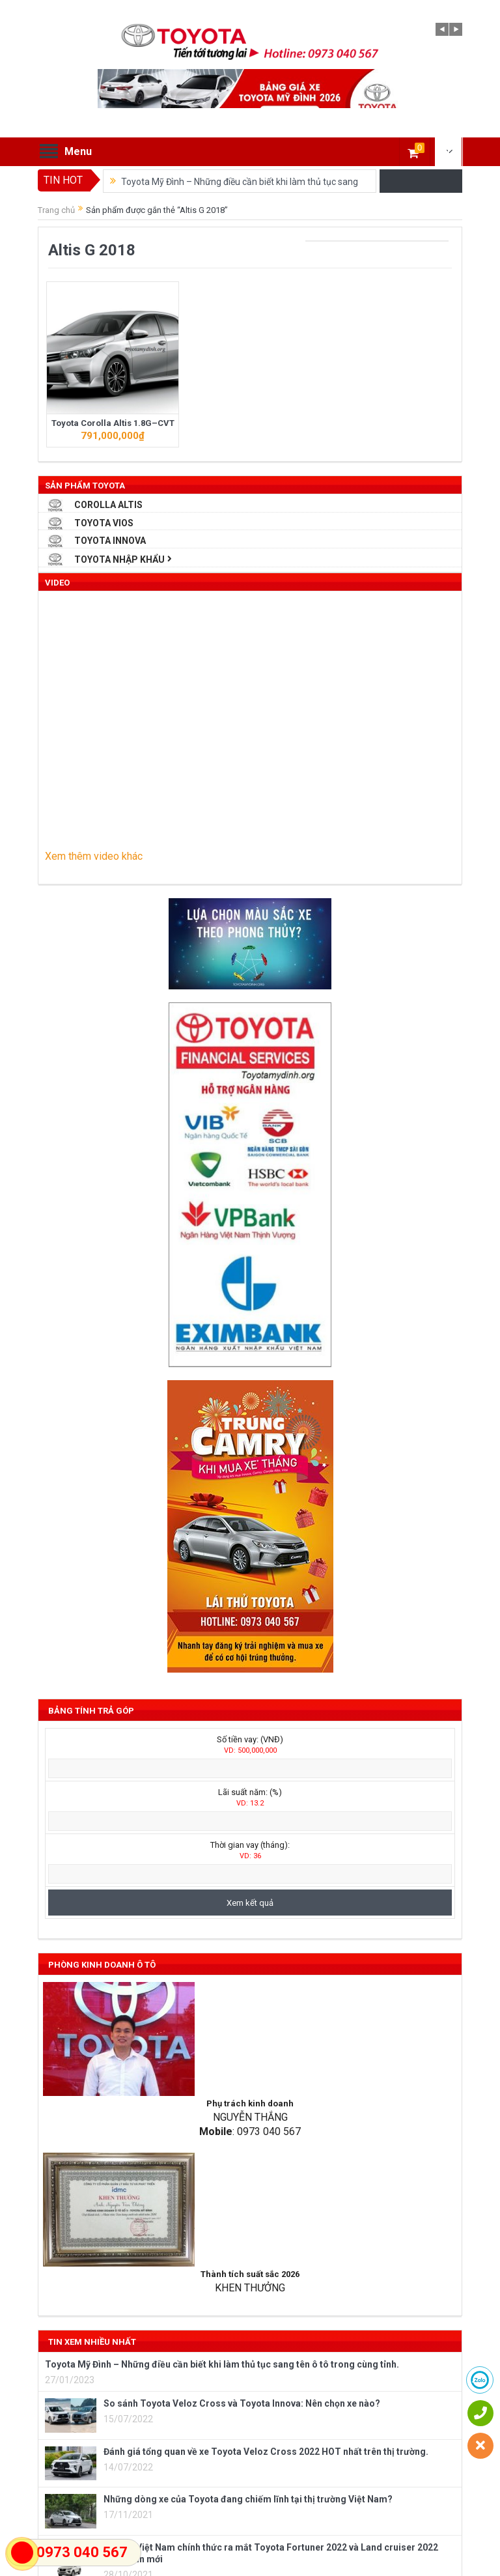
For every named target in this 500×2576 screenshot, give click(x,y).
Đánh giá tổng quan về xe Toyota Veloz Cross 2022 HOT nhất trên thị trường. (266, 2451)
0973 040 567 (82, 2552)
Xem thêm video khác (94, 856)
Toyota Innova (110, 540)
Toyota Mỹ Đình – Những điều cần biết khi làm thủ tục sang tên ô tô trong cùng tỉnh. (222, 2364)
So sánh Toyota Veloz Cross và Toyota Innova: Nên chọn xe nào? (242, 2403)
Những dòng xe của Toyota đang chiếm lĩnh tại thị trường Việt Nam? (248, 2499)
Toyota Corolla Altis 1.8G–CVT (112, 423)
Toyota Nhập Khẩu (119, 559)
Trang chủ (56, 210)
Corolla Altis (108, 505)
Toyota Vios (103, 523)
